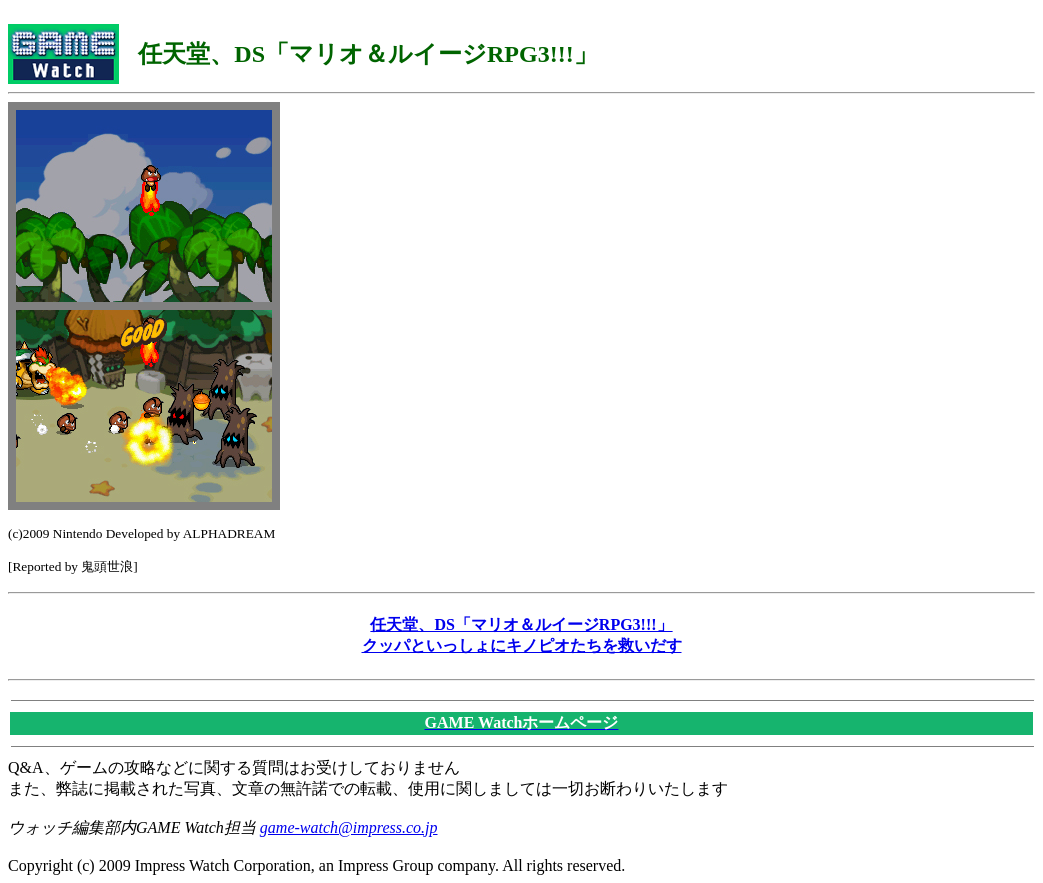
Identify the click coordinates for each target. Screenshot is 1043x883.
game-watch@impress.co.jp (349, 827)
